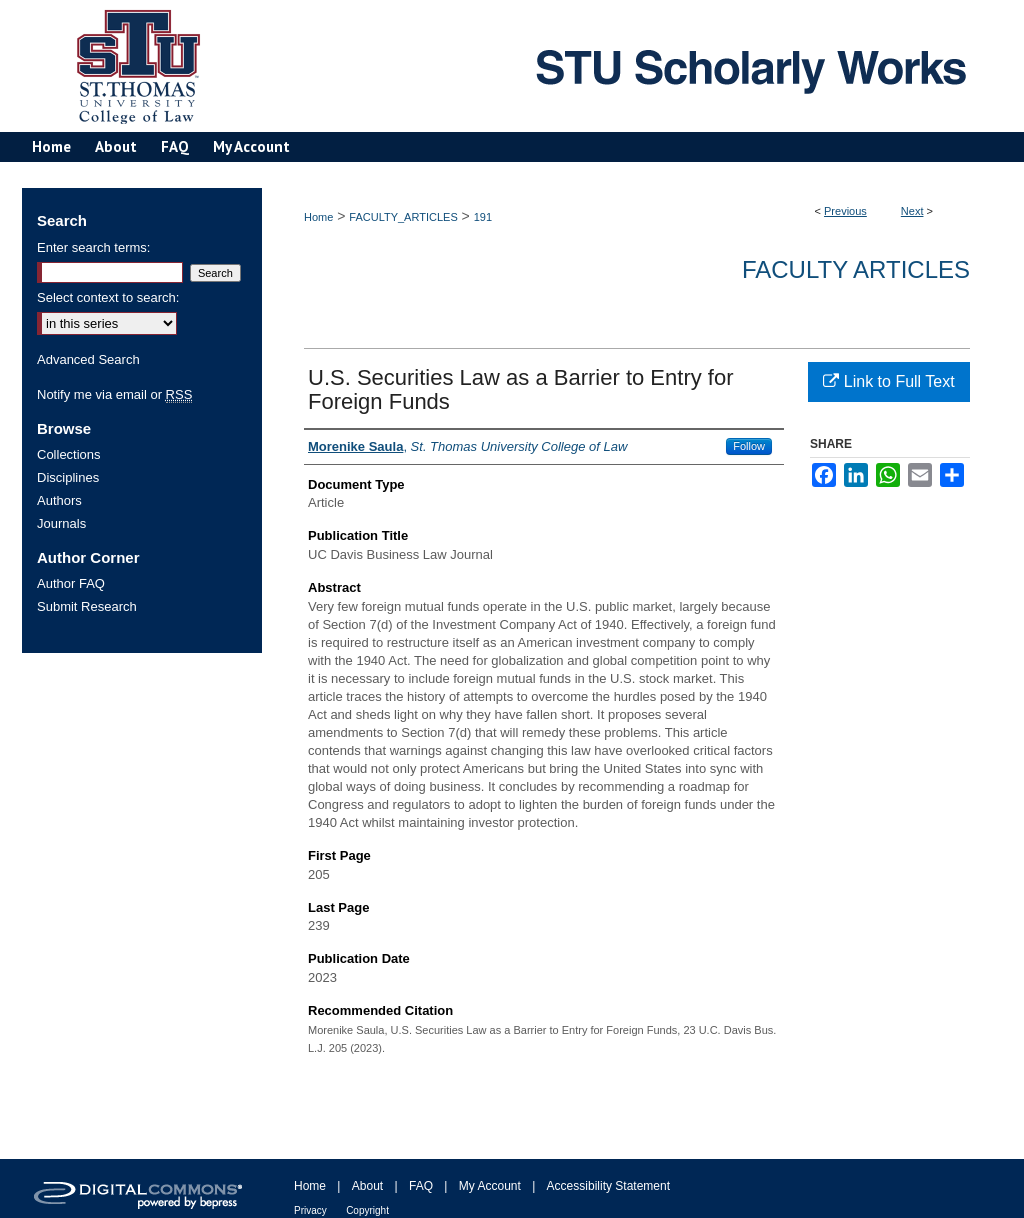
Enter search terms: (93, 247)
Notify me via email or (114, 394)
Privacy (310, 1210)
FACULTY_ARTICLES (403, 217)
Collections (69, 454)
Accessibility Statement (608, 1186)
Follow (749, 446)
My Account (490, 1186)
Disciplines (68, 477)
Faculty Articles (856, 269)
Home (318, 217)
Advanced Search (88, 359)
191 (483, 217)
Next (912, 211)
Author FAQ (71, 583)
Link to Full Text (888, 381)
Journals (61, 523)
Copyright (367, 1210)
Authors (59, 500)
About (367, 1186)
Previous (845, 211)
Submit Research (87, 606)
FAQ (421, 1186)
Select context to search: (108, 297)
